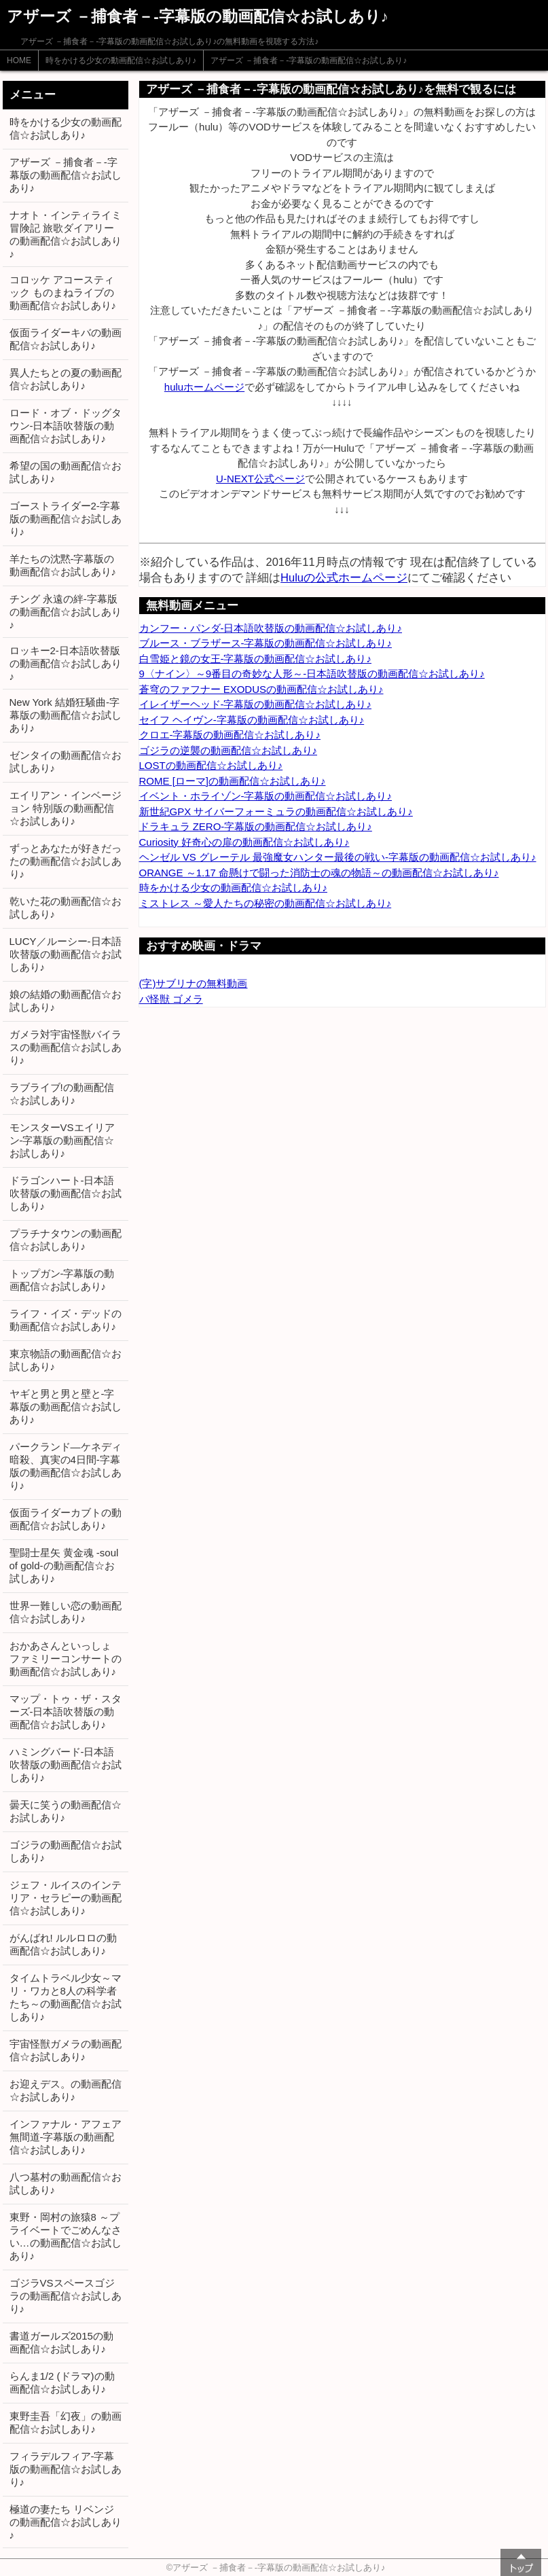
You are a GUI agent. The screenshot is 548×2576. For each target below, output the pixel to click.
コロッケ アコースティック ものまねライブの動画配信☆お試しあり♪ (63, 292)
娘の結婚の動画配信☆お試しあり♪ (66, 1000)
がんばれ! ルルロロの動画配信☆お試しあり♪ (63, 1944)
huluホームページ (204, 387)
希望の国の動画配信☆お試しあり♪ (66, 472)
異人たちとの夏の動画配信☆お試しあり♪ (66, 379)
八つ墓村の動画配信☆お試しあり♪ (66, 2183)
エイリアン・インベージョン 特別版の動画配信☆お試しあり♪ (66, 808)
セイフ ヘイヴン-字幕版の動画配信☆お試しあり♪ (252, 720)
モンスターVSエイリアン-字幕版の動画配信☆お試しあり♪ (62, 1140)
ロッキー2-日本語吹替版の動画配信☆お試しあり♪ (66, 663)
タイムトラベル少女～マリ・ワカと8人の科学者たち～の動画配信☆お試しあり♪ (66, 1997)
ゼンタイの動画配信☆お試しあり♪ (66, 761)
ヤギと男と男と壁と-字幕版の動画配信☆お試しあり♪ (66, 1406)
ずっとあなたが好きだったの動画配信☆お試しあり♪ (66, 861)
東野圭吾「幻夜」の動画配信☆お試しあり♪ (66, 2422)
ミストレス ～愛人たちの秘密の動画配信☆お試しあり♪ (265, 903)
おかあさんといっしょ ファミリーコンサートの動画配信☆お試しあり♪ (66, 1658)
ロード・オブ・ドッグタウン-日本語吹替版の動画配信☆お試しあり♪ (66, 425)
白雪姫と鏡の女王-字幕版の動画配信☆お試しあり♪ (255, 658)
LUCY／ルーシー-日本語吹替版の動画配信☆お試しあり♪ (66, 954)
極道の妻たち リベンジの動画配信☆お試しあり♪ (66, 2522)
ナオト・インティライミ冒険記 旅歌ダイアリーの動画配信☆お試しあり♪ (66, 234)
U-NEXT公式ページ (260, 478)
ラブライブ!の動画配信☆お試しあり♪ (62, 1093)
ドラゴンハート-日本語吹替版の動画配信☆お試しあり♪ (66, 1193)
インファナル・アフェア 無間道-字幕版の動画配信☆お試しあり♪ (66, 2136)
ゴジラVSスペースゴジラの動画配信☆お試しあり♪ (66, 2295)
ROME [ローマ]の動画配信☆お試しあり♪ (232, 781)
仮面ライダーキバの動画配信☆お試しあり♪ (66, 339)
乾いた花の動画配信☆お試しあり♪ (66, 907)
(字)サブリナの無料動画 (193, 983)
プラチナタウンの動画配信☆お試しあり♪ (66, 1240)
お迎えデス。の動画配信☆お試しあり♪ (66, 2090)
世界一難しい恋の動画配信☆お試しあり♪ (66, 1612)
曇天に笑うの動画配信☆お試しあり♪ (66, 1811)
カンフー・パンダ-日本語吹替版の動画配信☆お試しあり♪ (271, 628)
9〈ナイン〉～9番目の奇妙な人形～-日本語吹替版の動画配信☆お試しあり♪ (312, 673)
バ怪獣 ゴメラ (171, 999)
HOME (19, 60)
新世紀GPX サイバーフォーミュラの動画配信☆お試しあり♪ (276, 811)
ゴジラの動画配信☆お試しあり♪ (66, 1851)
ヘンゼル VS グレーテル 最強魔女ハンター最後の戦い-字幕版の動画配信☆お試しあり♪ (337, 857)
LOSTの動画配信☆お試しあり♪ (211, 765)
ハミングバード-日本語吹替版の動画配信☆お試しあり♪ (66, 1764)
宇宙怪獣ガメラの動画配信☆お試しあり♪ (66, 2050)
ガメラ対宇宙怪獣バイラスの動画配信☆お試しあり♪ (66, 1047)
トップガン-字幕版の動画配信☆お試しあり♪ (62, 1280)
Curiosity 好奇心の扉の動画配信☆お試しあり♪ (244, 842)
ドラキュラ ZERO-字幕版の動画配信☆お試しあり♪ (255, 826)
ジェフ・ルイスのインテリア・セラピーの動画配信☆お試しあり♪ (66, 1897)
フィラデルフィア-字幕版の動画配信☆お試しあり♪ (66, 2469)
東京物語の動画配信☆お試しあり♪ (66, 1360)
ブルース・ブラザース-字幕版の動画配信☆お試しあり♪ (265, 643)
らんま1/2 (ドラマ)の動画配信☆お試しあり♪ (62, 2382)
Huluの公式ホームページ (343, 577)
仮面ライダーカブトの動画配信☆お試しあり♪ (66, 1519)
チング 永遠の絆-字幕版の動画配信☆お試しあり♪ (66, 611)
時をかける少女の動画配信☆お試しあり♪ (120, 60)
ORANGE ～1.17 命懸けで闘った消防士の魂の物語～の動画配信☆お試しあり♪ (319, 872)
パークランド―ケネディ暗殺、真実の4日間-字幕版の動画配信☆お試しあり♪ (66, 1466)
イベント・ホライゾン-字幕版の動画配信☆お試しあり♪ (265, 796)
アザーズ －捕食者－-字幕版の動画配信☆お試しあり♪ (309, 60)
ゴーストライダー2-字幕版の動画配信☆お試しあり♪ (66, 518)
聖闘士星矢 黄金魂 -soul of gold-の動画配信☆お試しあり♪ (64, 1565)
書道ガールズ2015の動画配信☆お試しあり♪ (61, 2342)
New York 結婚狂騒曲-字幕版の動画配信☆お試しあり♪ (66, 715)
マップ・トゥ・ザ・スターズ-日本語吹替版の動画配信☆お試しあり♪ (66, 1711)
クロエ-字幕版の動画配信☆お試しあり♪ (230, 734)
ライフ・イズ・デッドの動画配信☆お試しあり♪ (66, 1320)
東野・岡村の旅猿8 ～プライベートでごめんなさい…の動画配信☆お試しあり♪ (66, 2236)
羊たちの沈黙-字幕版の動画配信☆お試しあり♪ (63, 565)
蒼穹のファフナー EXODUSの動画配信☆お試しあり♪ (261, 689)
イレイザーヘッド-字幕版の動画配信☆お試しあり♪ (255, 704)
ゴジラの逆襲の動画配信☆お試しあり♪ (228, 750)
